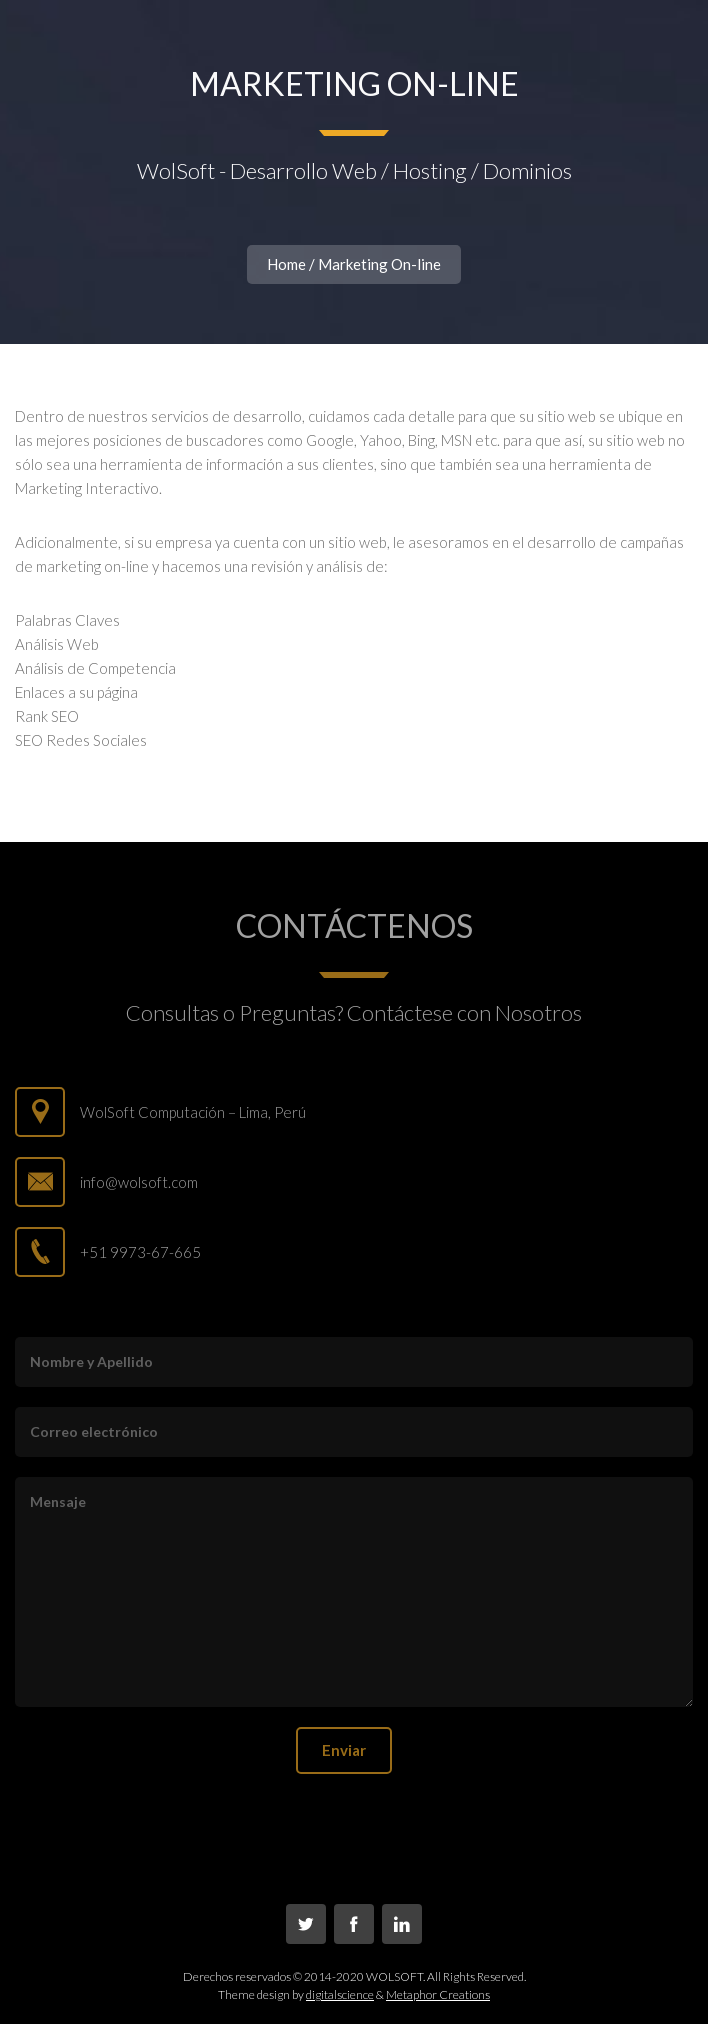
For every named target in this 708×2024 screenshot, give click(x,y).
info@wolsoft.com (139, 1182)
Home (286, 264)
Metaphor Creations (438, 1994)
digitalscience (340, 1994)
